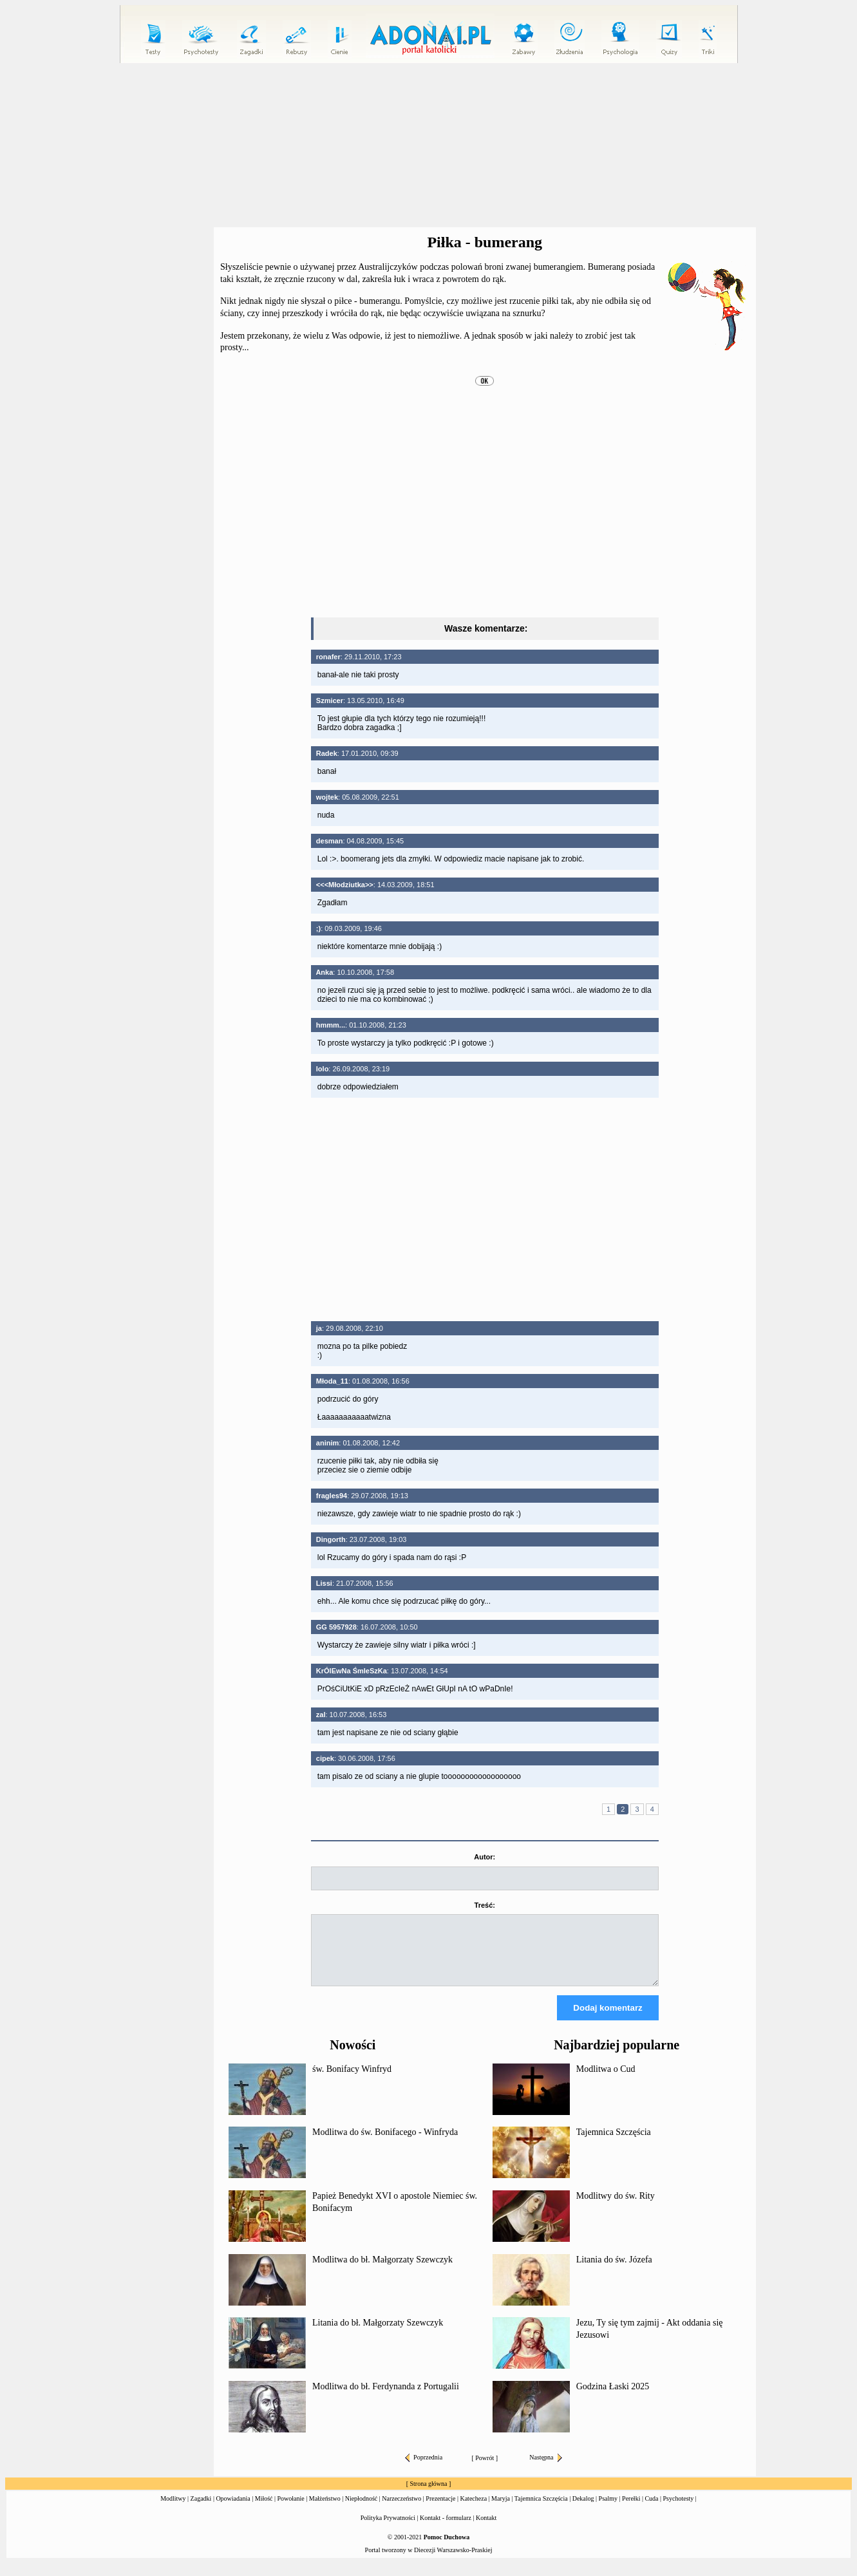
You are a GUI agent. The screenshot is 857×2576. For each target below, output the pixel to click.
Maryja (500, 2510)
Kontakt (486, 2529)
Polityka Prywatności (388, 2529)
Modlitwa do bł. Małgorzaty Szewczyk (382, 2271)
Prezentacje (440, 2510)
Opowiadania (233, 2510)
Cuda (651, 2510)
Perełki (631, 2510)
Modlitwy (172, 2510)
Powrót (484, 2469)
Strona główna (428, 2495)
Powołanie (291, 2510)
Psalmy (608, 2510)
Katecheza (473, 2510)
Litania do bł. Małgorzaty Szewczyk (377, 2334)
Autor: (484, 1857)
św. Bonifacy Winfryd (351, 2080)
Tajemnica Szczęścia (613, 2143)
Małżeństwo (325, 2510)
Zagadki (201, 2510)
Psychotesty (678, 2510)
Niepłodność (361, 2510)
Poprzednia (423, 2468)
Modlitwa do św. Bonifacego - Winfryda (385, 2143)
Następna (545, 2468)
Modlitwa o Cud (606, 2080)
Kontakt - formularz (445, 2529)
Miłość (264, 2510)
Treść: (485, 1905)
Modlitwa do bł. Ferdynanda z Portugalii (385, 2398)
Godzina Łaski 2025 (613, 2398)
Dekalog (583, 2510)
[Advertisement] (428, 145)
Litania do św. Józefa (614, 2271)
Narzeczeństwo (401, 2510)
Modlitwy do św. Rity (615, 2207)
